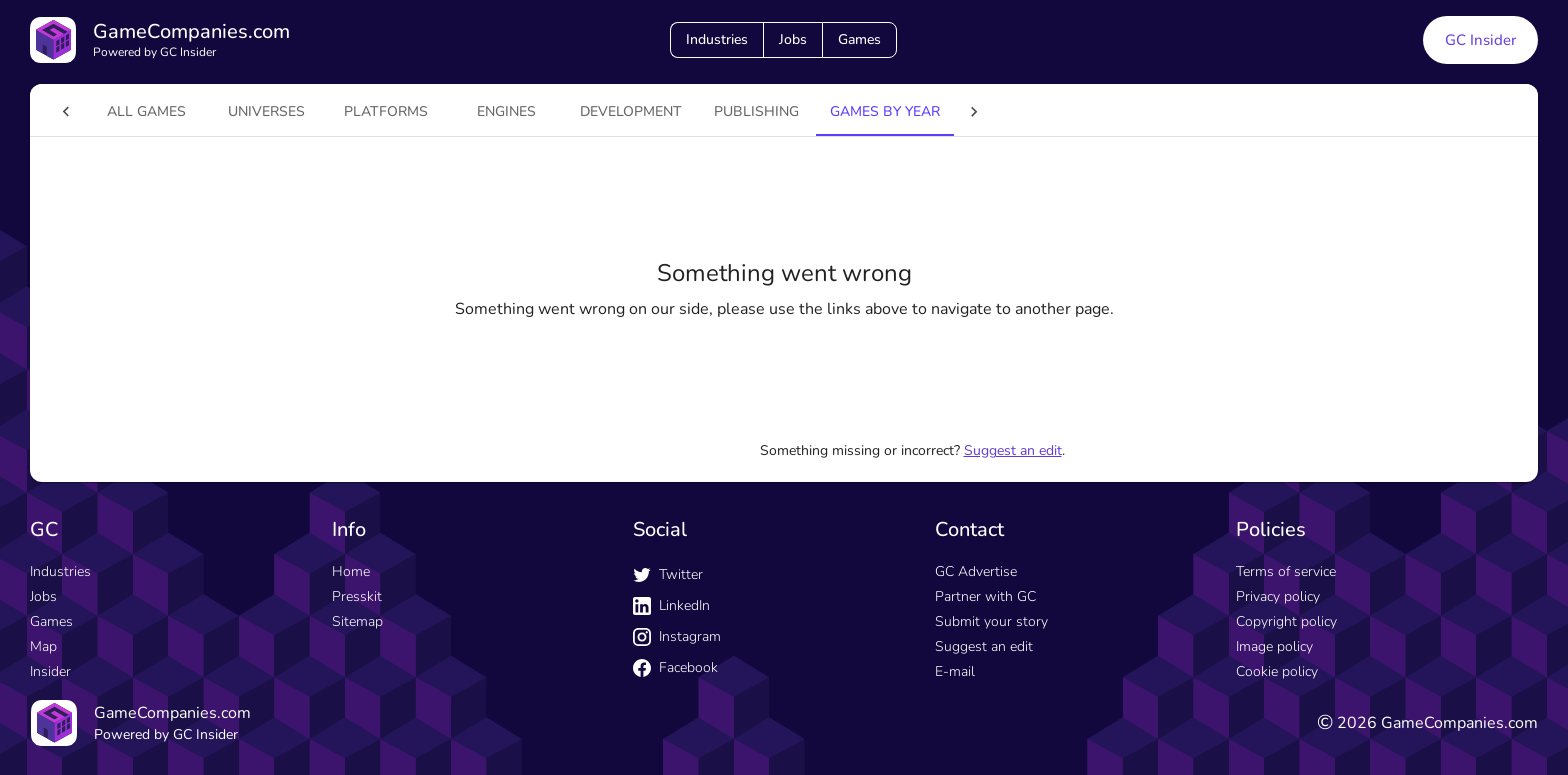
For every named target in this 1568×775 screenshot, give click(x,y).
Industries (717, 39)
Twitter (668, 574)
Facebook (675, 667)
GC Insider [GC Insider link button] (1480, 40)
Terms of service (1286, 571)
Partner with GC (985, 596)
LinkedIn (671, 605)
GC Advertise (976, 571)
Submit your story (991, 621)
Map (43, 646)
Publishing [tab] (716, 111)
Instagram (677, 636)
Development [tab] (591, 111)
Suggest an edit (1013, 450)
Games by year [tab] (845, 111)
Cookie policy (1277, 671)
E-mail (955, 671)
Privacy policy (1278, 596)
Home (351, 571)
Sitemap (357, 621)
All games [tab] (106, 111)
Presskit (357, 596)
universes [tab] (226, 111)
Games (859, 39)
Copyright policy (1286, 621)
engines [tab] (466, 111)
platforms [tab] (346, 111)
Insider (50, 671)
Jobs (793, 39)
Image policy (1274, 646)
